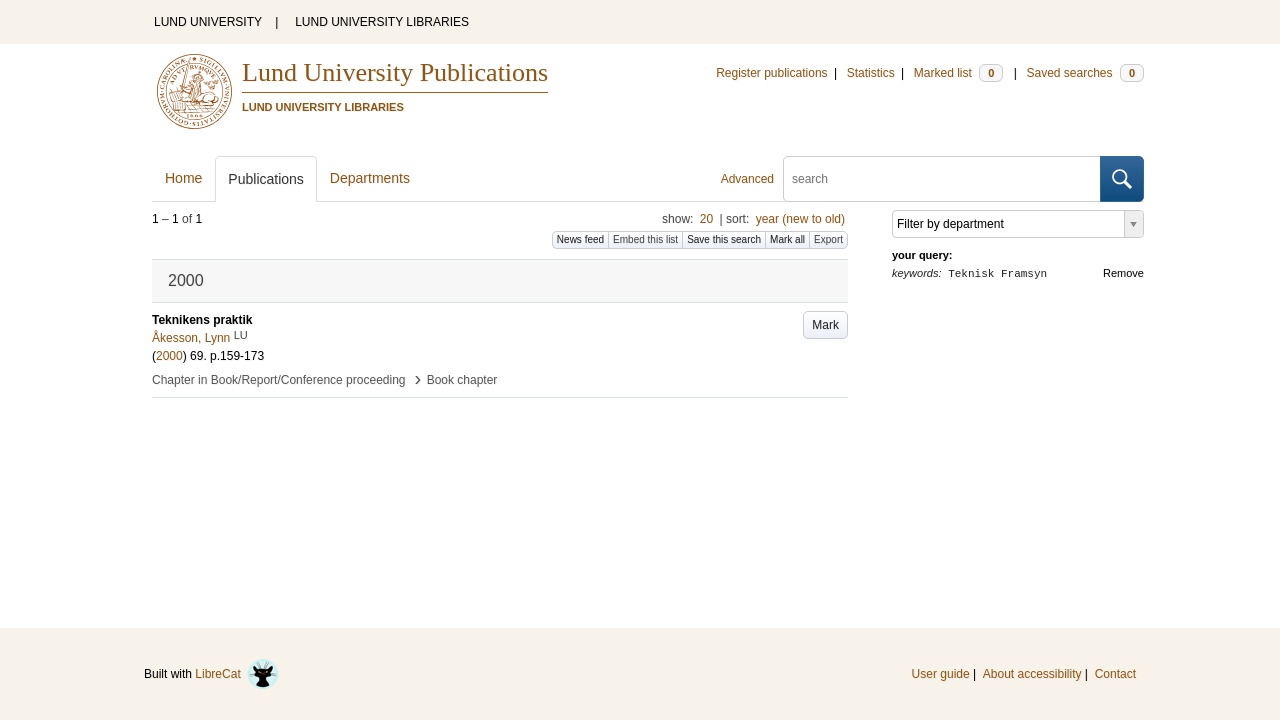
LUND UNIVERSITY (208, 22)
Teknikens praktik (202, 320)
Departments (370, 178)
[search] (942, 179)
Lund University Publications (395, 72)
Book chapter (462, 380)
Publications (266, 179)
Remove (1123, 273)
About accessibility (1032, 674)
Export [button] (828, 239)
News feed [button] (580, 239)
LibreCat (237, 674)
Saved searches (1085, 73)
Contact (1115, 674)
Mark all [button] (787, 239)
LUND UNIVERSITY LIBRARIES (382, 22)
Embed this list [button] (645, 239)
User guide (941, 674)
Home (183, 178)
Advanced (747, 179)
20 (706, 219)
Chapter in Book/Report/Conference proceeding (279, 380)
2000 (169, 356)
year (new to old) (800, 219)
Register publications (771, 73)
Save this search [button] (724, 239)
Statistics (871, 73)
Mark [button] (825, 325)
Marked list (958, 73)
